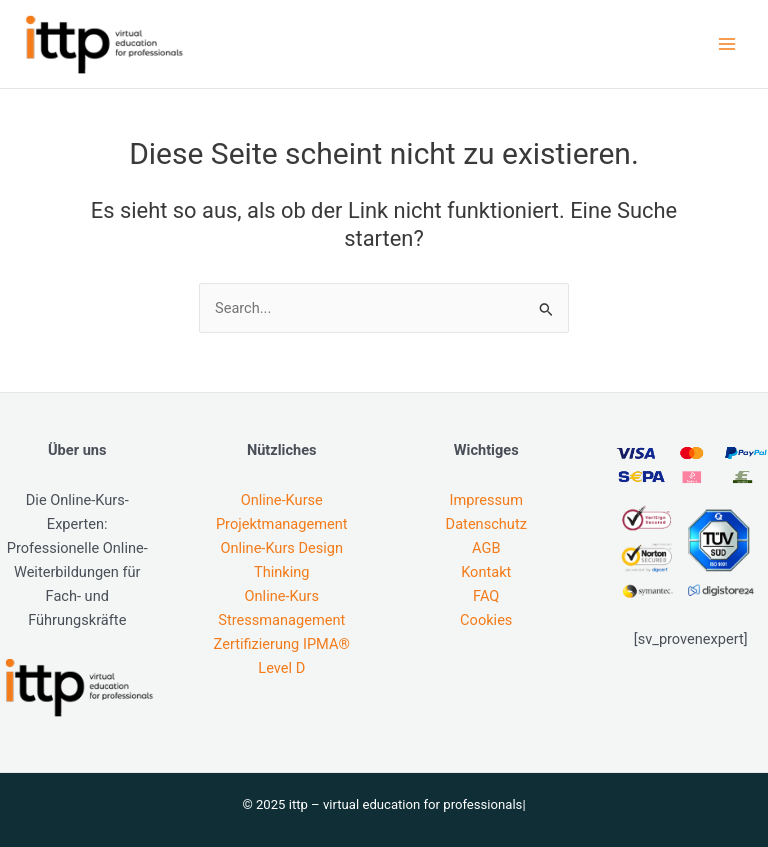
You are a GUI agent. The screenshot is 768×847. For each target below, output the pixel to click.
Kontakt (486, 572)
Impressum (486, 500)
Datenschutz (486, 524)
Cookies (486, 620)
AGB (486, 548)
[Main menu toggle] (727, 44)
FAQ (486, 596)
